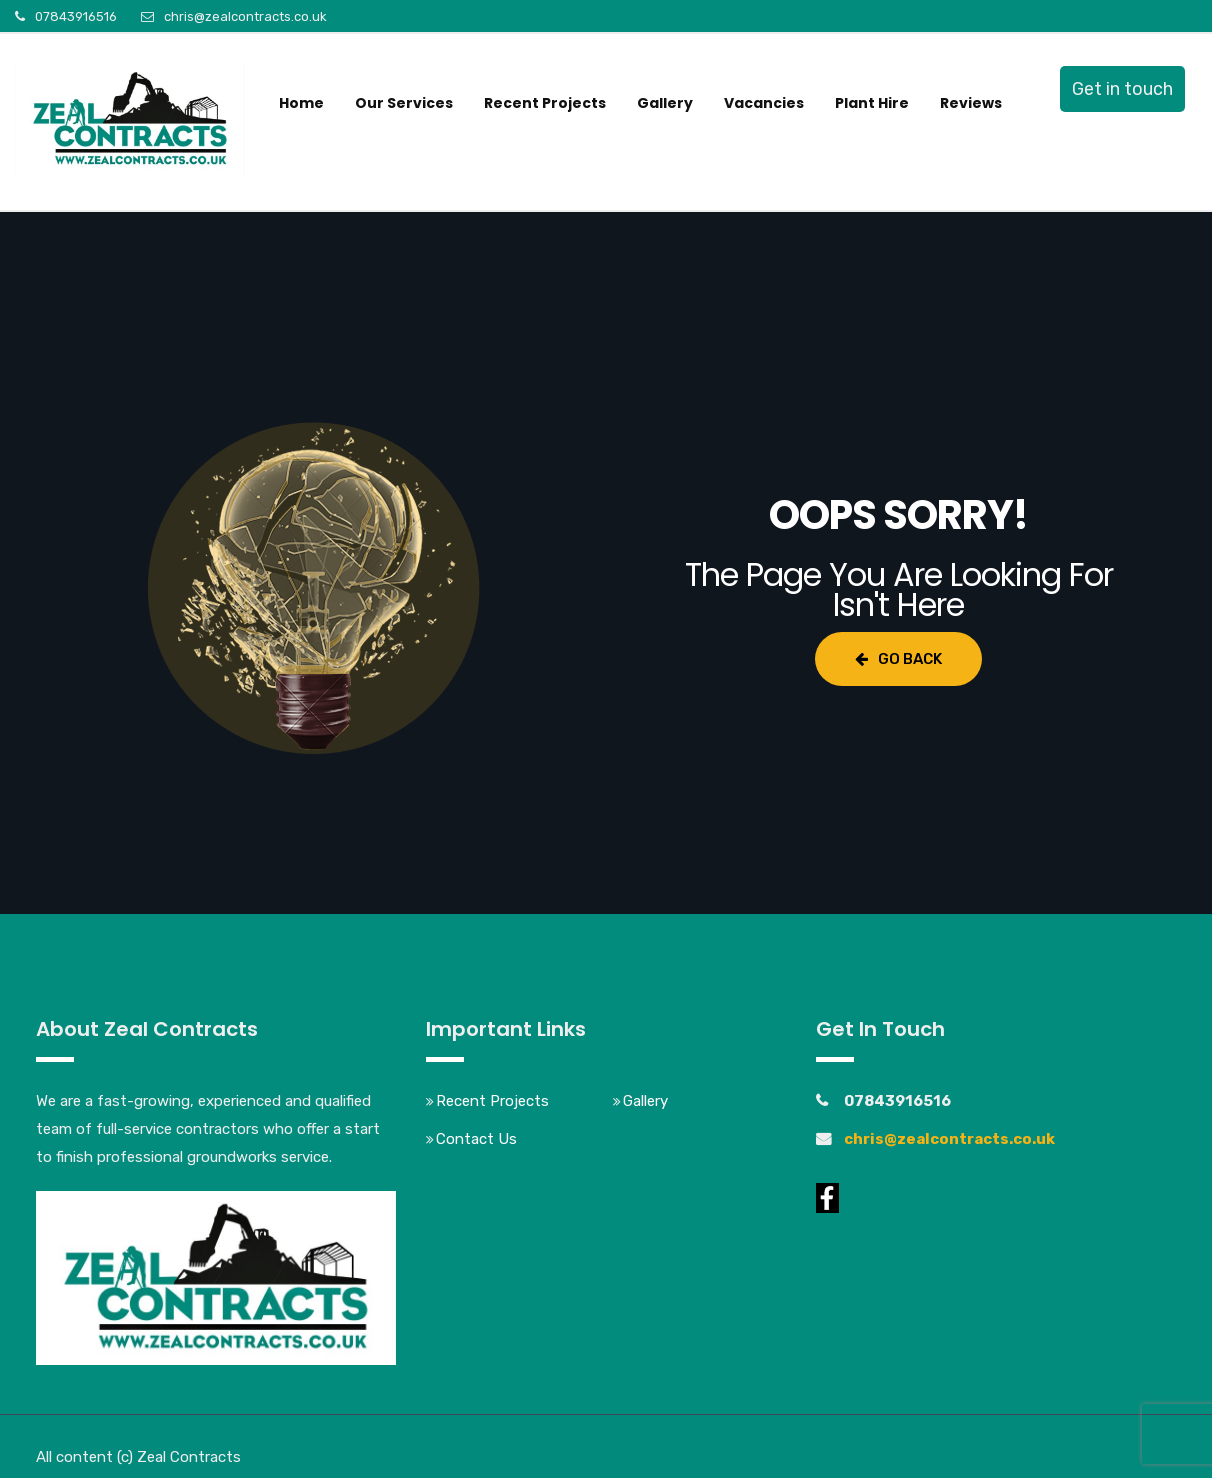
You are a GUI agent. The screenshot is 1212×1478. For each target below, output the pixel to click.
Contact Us (476, 1139)
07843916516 (76, 16)
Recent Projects (545, 103)
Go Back (898, 659)
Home (301, 103)
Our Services (404, 103)
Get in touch (1122, 89)
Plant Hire (872, 103)
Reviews (971, 103)
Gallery (665, 103)
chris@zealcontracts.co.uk (245, 16)
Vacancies (764, 103)
